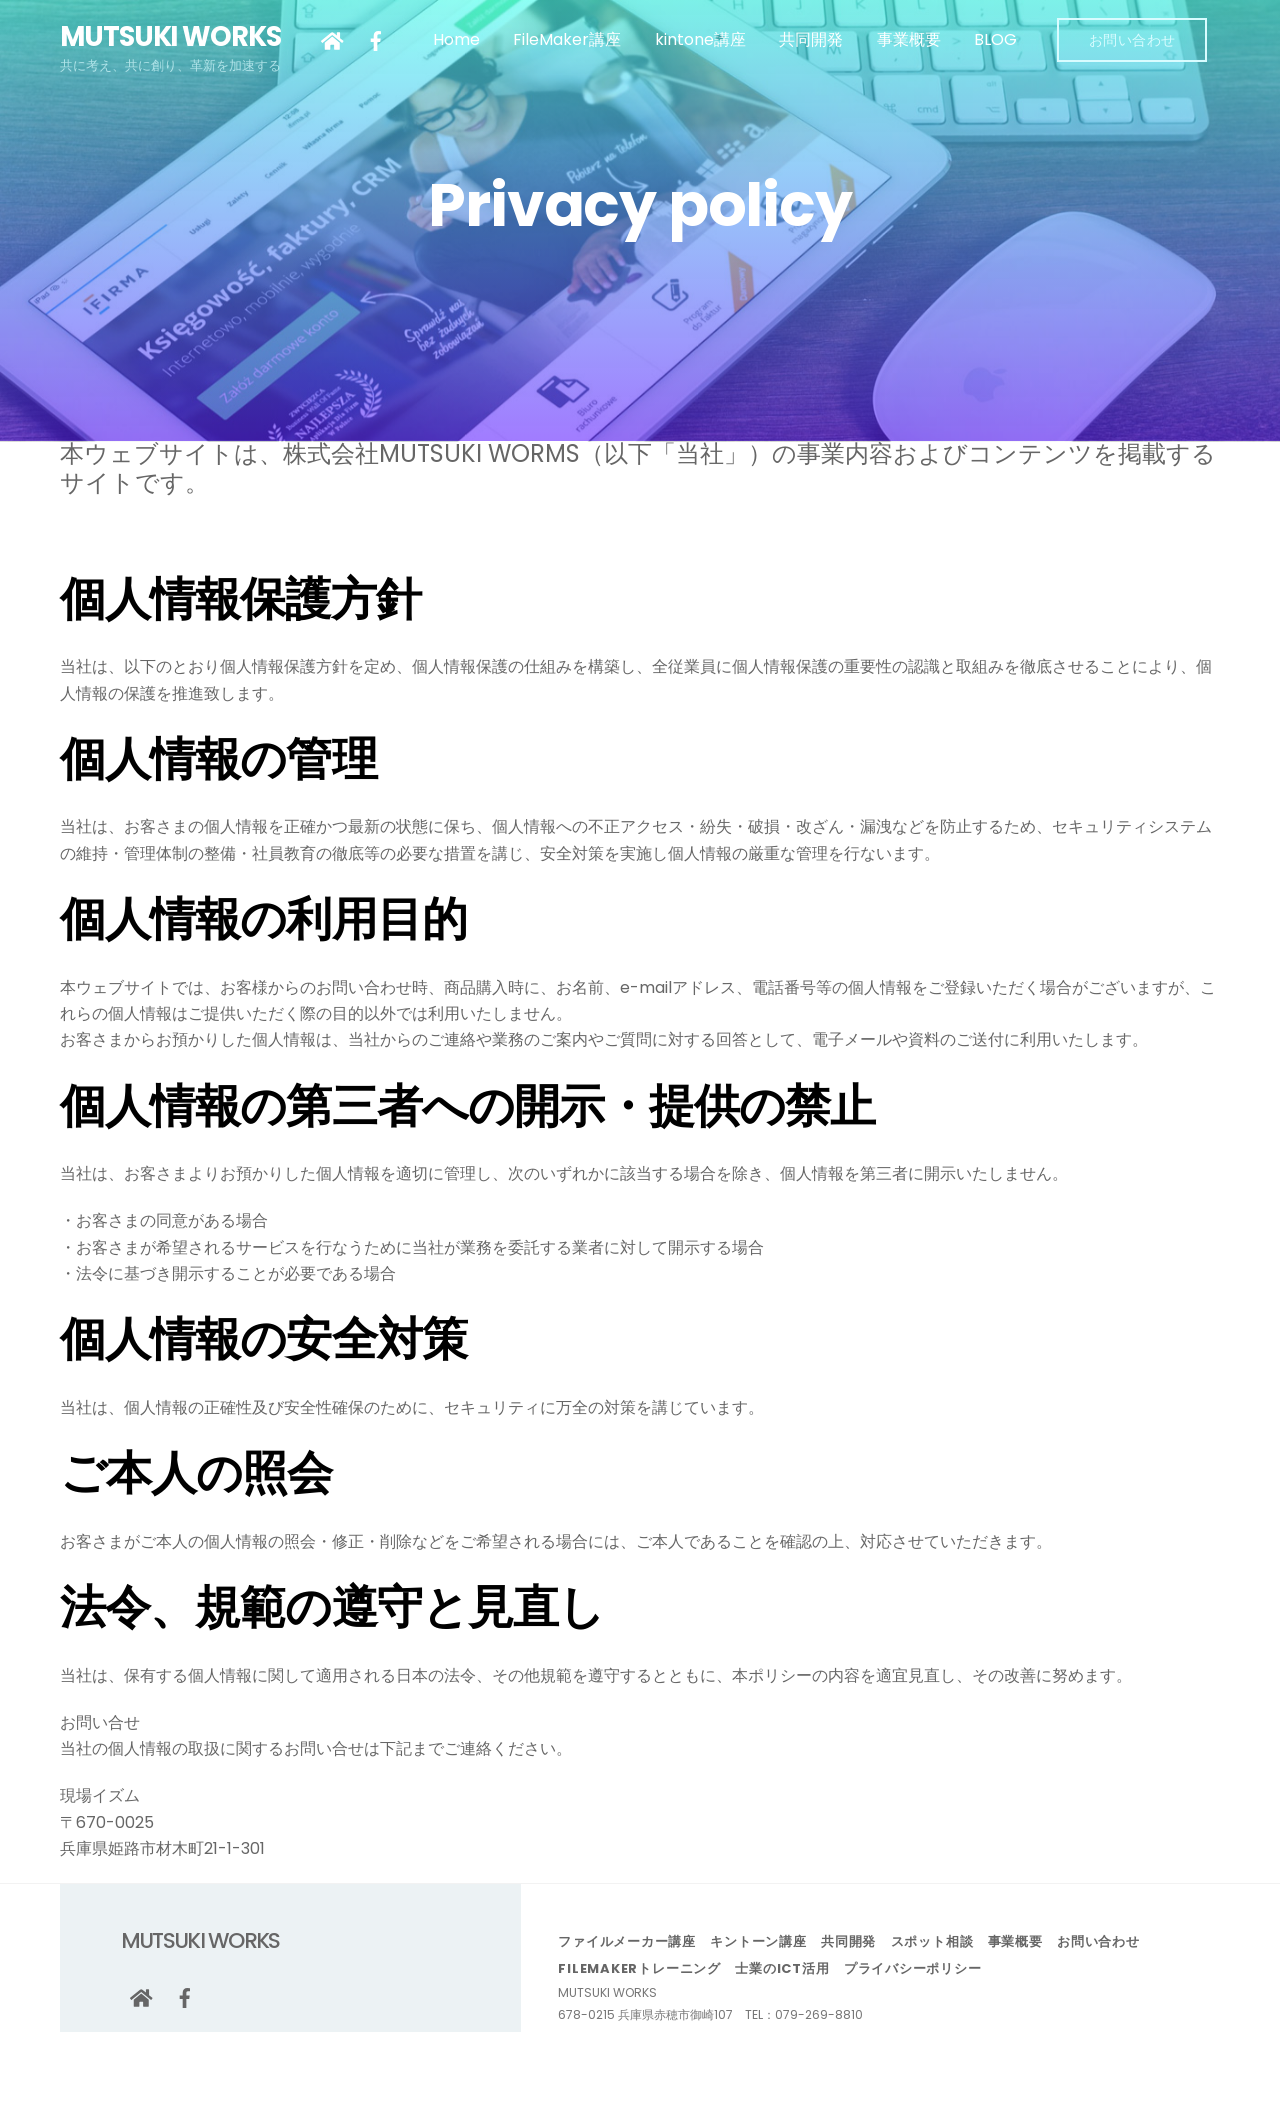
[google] (332, 39)
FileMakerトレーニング (639, 1968)
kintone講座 (700, 39)
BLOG (995, 39)
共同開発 (811, 39)
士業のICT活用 (782, 1968)
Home (456, 39)
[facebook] (376, 39)
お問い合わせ (1132, 40)
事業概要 (909, 39)
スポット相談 (932, 1941)
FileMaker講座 (567, 39)
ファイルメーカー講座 (627, 1941)
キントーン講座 (758, 1941)
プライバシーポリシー (913, 1968)
